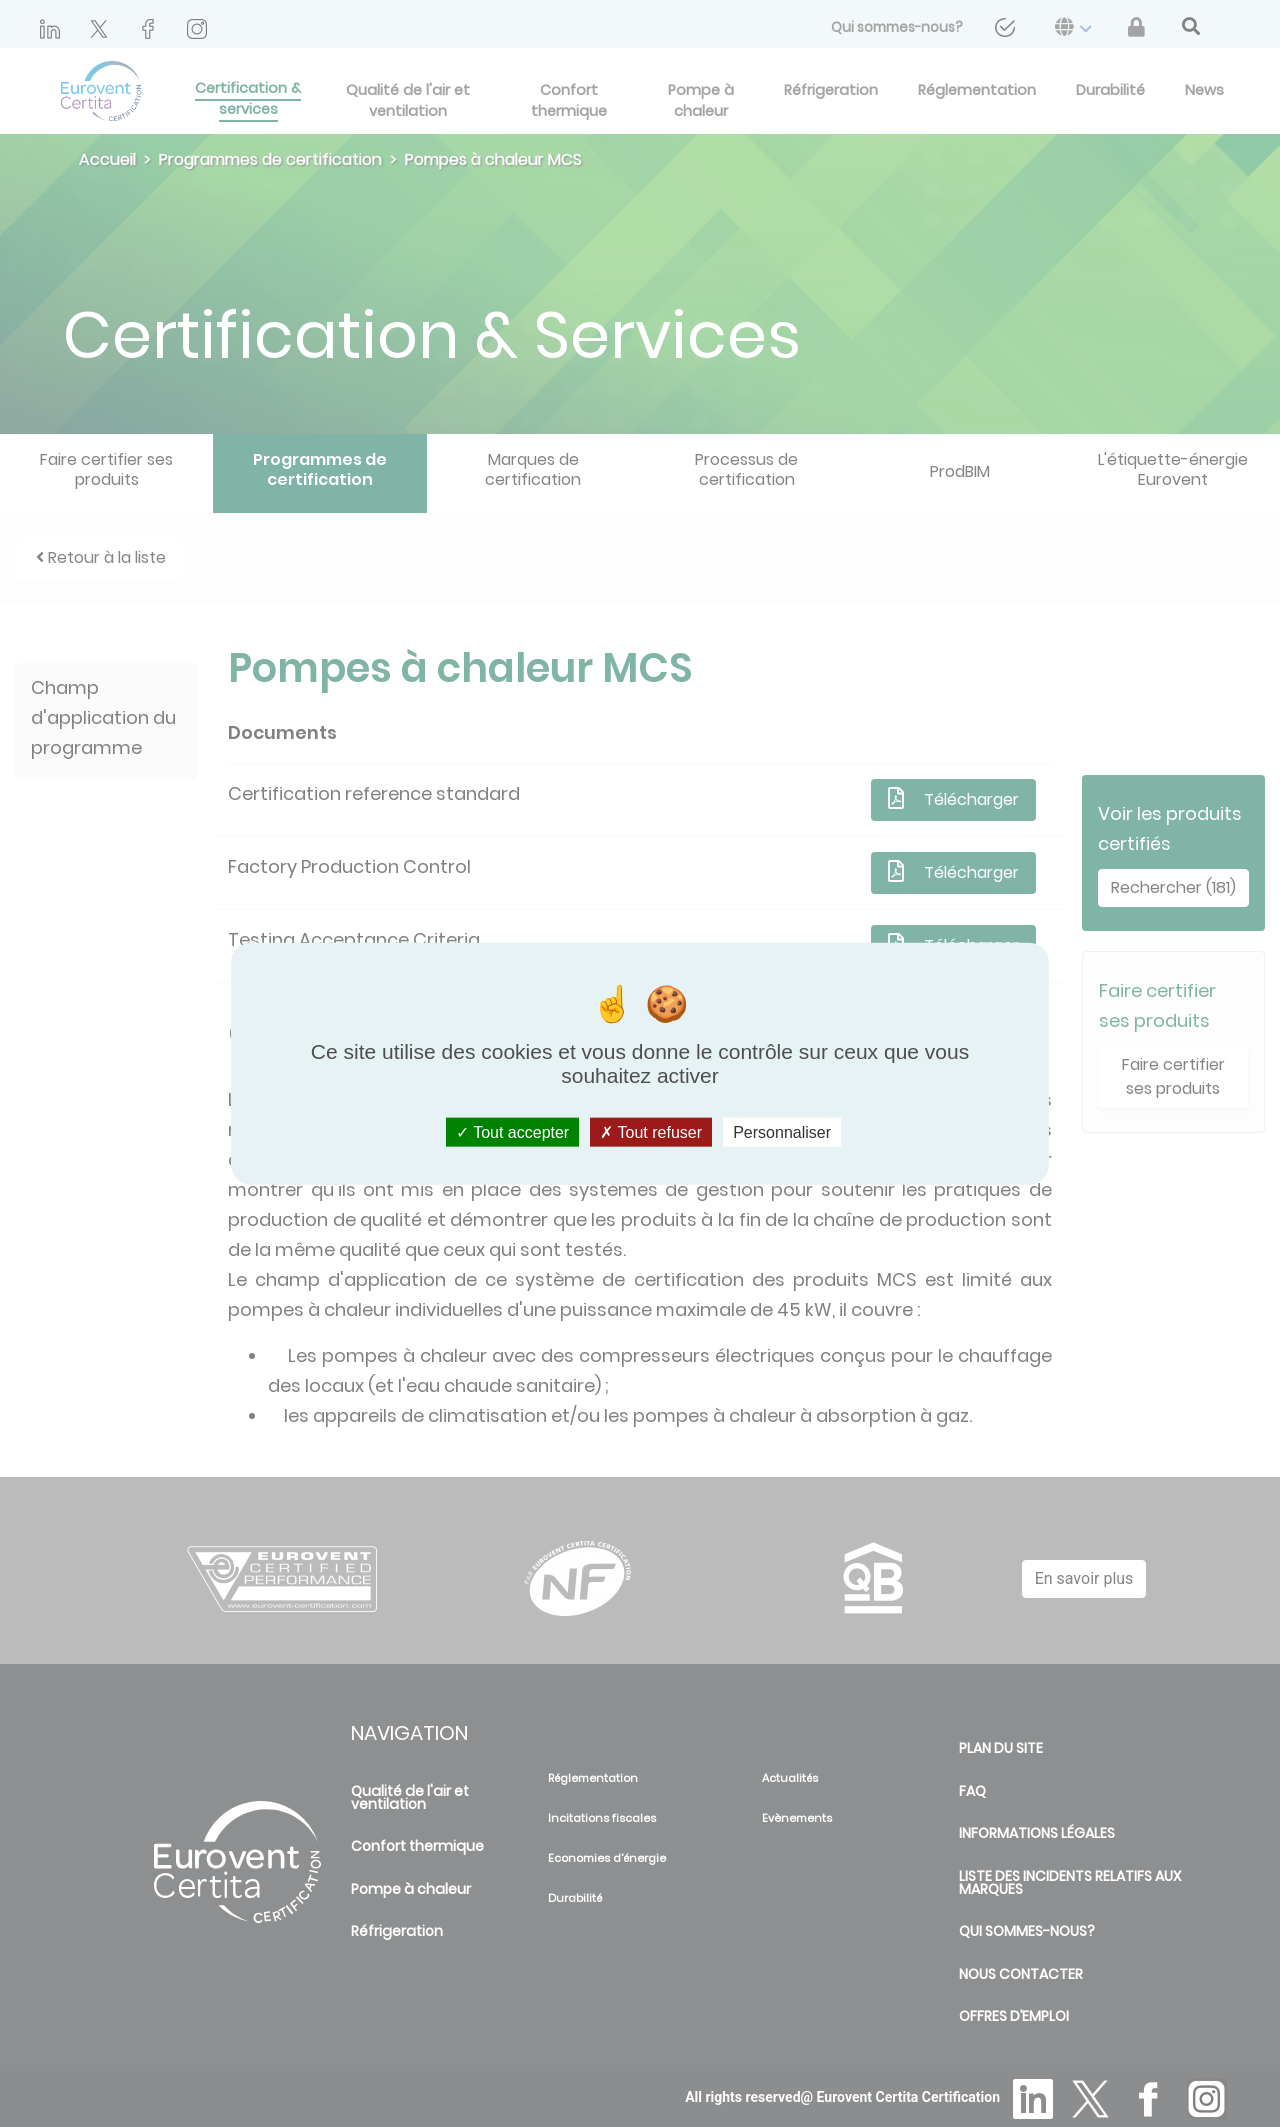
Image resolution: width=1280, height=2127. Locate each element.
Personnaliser (782, 1132)
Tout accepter (512, 1132)
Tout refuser (651, 1132)
